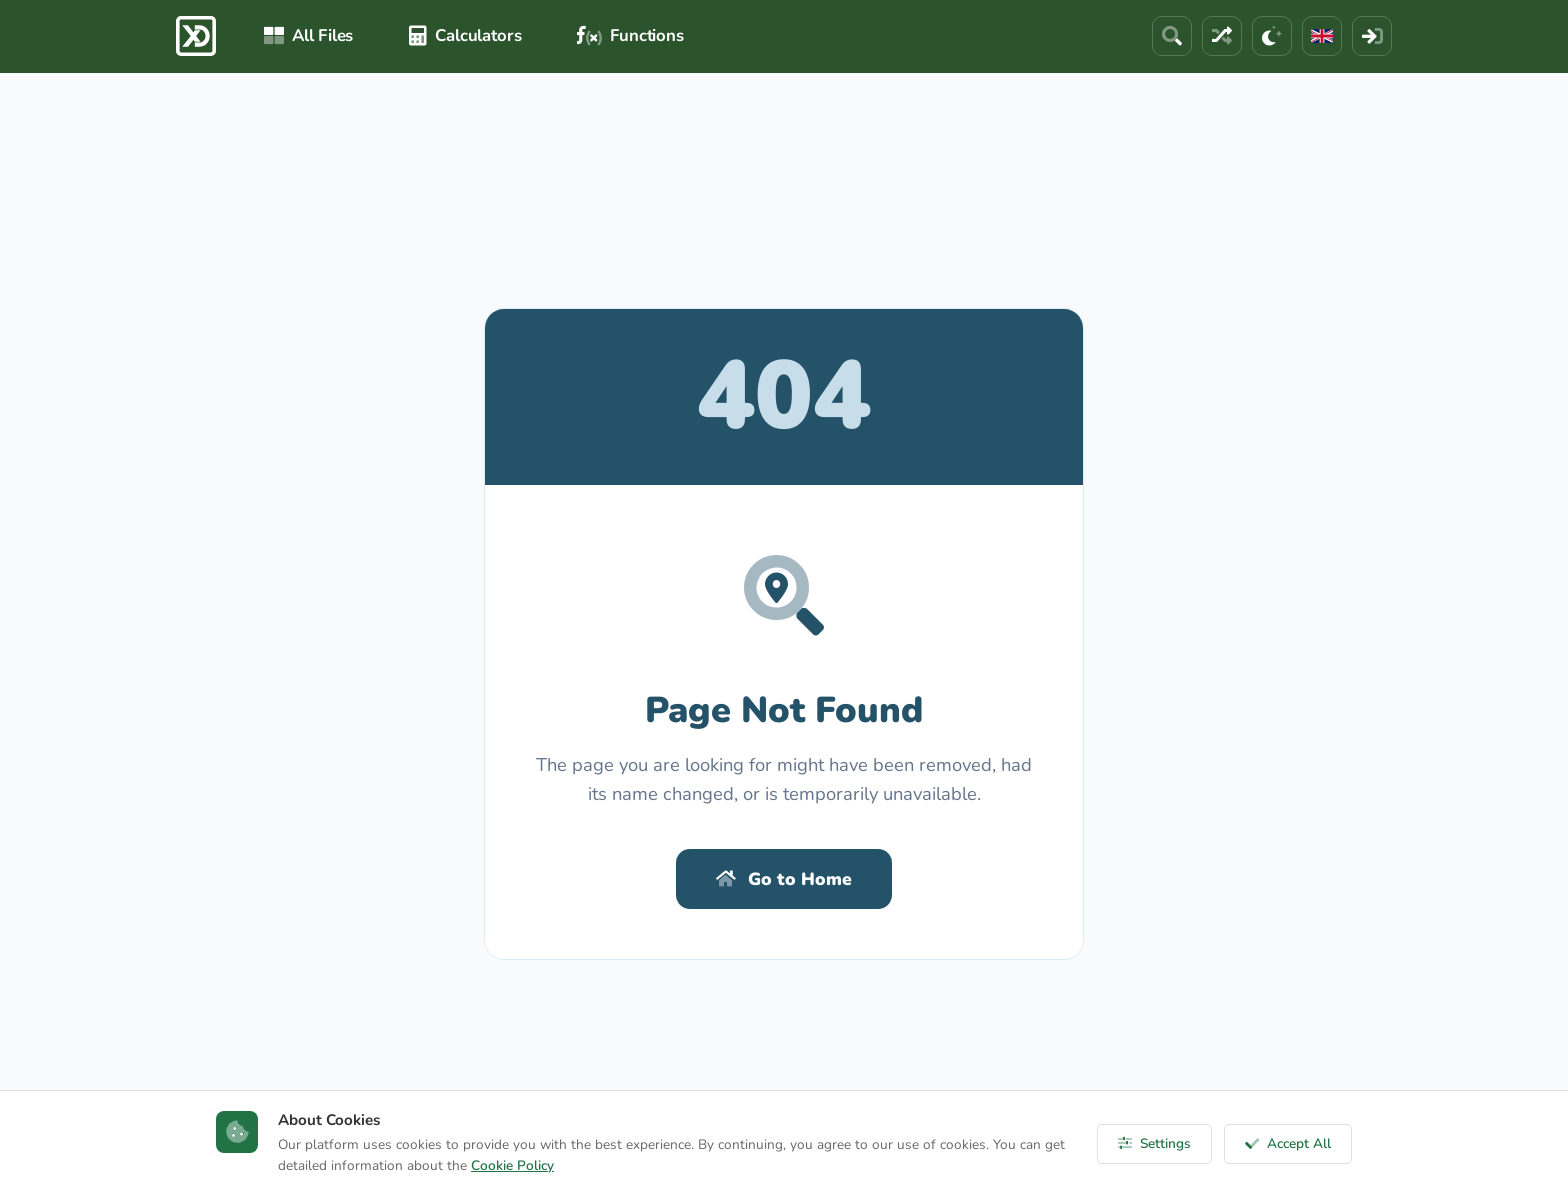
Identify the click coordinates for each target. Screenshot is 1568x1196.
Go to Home (784, 879)
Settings (1154, 1143)
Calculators (465, 35)
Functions (630, 35)
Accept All (1288, 1143)
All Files (308, 35)
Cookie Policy (512, 1165)
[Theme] (1272, 36)
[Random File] (1222, 36)
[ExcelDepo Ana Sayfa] (196, 36)
